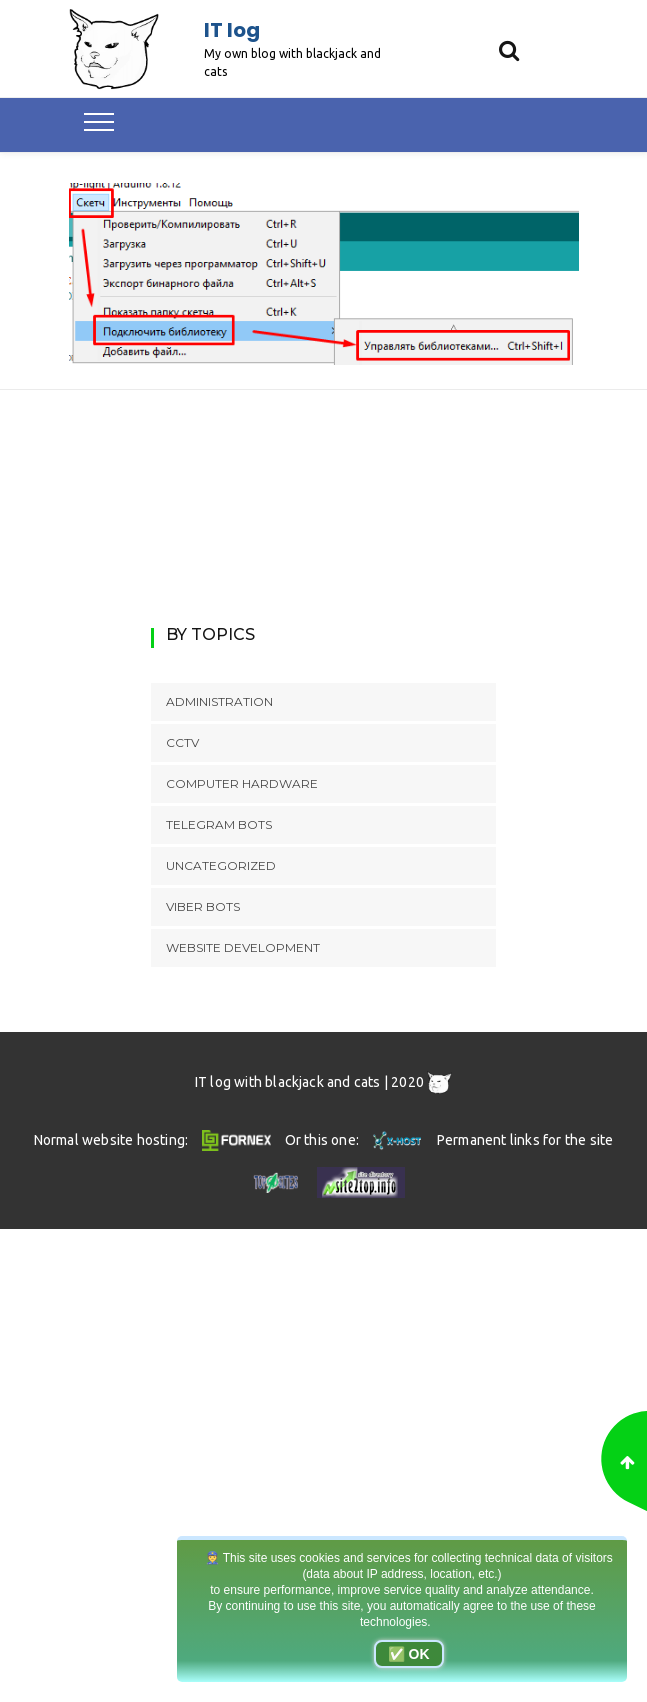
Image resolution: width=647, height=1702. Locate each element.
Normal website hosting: (155, 1140)
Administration (219, 701)
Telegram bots (219, 824)
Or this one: (355, 1140)
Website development (243, 947)
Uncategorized (221, 865)
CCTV (182, 742)
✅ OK (409, 1654)
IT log (232, 30)
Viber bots (203, 906)
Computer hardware (242, 783)
